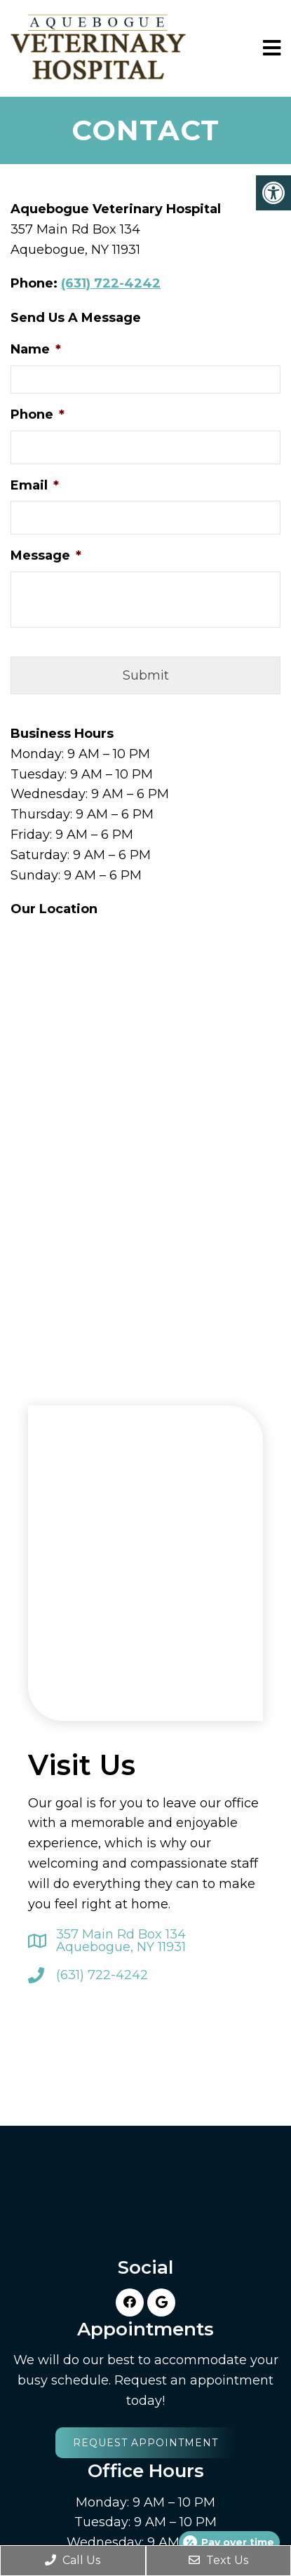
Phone (38, 414)
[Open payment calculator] (229, 2542)
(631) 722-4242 (111, 283)
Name (36, 349)
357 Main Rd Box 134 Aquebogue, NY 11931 (121, 1940)
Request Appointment (145, 2442)
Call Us (72, 2560)
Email (35, 485)
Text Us (218, 2560)
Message (46, 555)
